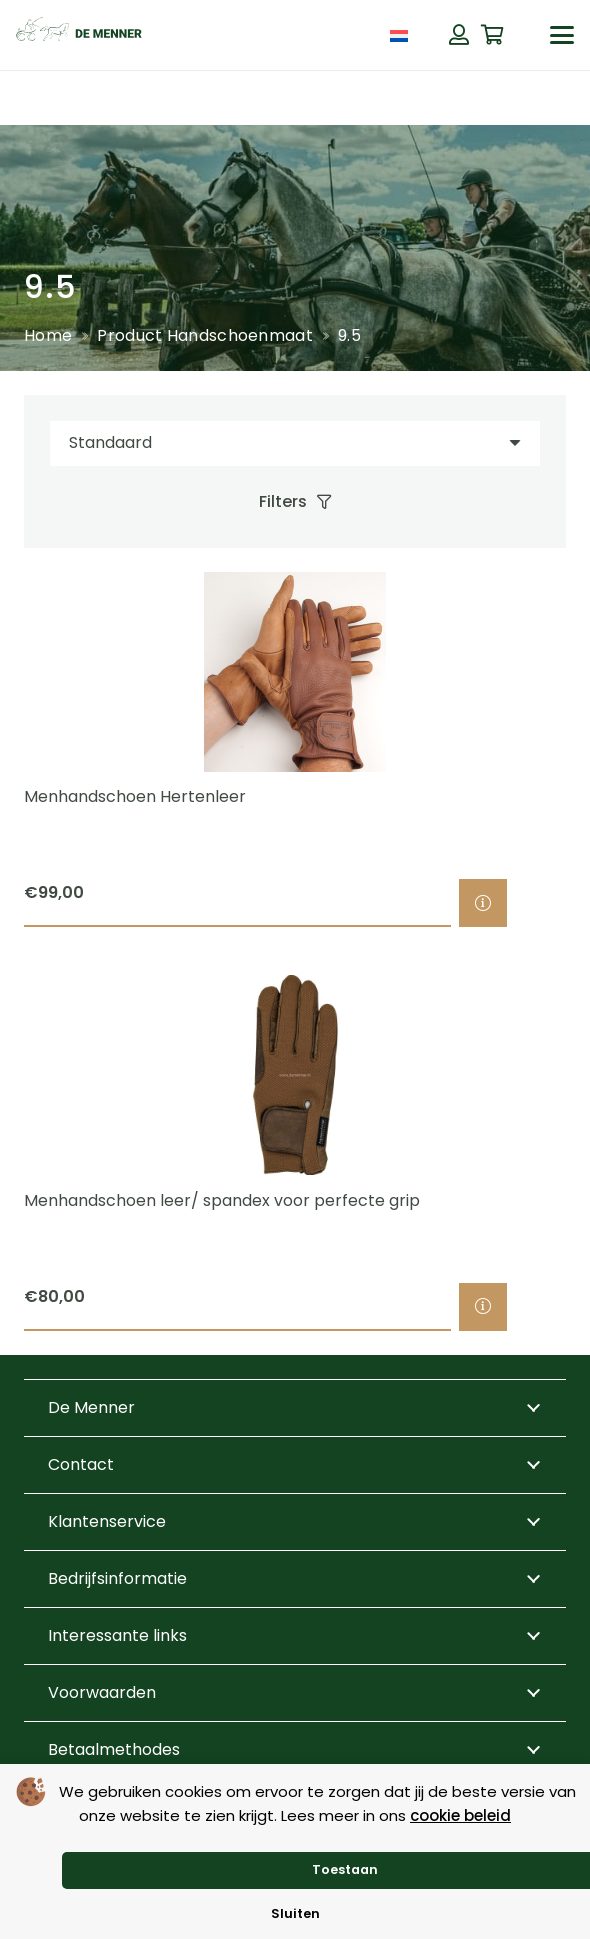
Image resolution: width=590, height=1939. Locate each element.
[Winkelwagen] (493, 35)
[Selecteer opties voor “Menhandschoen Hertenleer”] (483, 903)
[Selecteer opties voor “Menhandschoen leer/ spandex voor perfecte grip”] (483, 1307)
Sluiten (295, 1913)
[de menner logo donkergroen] (79, 35)
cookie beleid (460, 1815)
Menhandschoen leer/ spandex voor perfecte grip (222, 1200)
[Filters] (295, 502)
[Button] (459, 35)
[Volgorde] (295, 443)
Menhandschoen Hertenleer (135, 796)
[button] (562, 35)
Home (48, 335)
